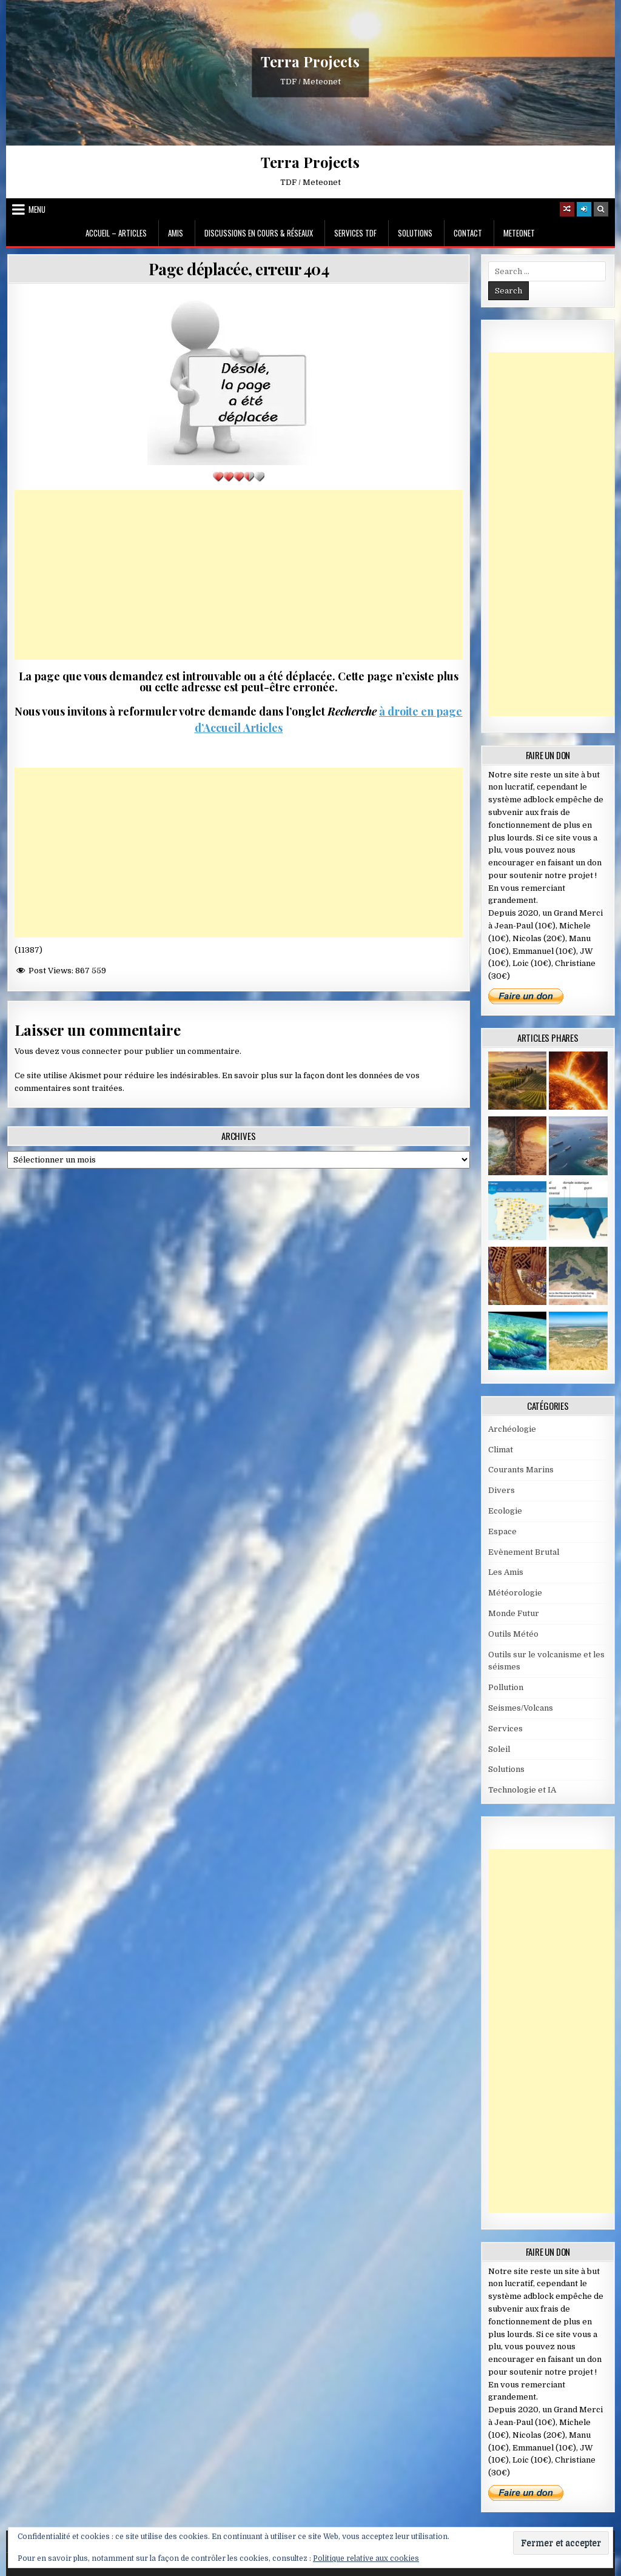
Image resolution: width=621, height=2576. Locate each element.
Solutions (415, 233)
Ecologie (505, 1510)
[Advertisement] (239, 575)
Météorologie (515, 1592)
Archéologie (512, 1429)
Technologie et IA (522, 1789)
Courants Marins (521, 1469)
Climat (500, 1449)
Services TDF (355, 233)
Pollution (505, 1687)
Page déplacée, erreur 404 (239, 269)
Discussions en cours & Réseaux (258, 233)
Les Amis (505, 1572)
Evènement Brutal (523, 1552)
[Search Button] (601, 209)
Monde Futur (513, 1613)
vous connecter (91, 1051)
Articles (262, 727)
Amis (175, 233)
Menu (37, 209)
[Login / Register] (584, 209)
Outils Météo (513, 1634)
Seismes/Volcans (520, 1707)
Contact (468, 233)
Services (505, 1728)
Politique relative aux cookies (366, 2558)
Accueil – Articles (116, 233)
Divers (501, 1490)
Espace (502, 1531)
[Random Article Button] (567, 209)
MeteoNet (519, 233)
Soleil (499, 1749)
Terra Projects (310, 61)
